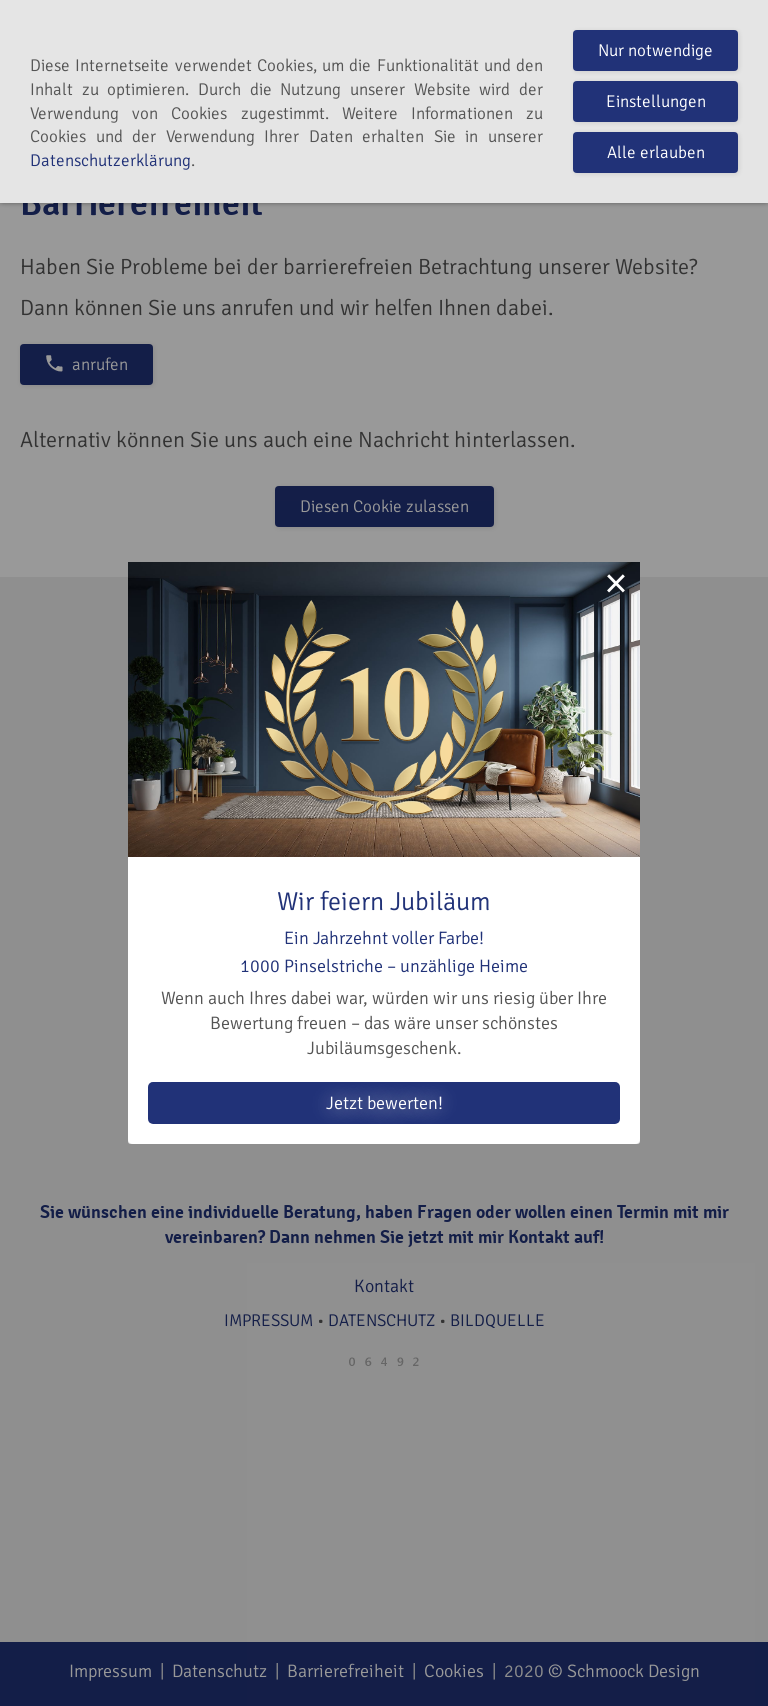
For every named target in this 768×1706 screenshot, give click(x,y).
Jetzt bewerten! (384, 1103)
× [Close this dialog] (616, 586)
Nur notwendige (655, 50)
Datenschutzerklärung (110, 160)
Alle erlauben (656, 152)
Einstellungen (656, 101)
